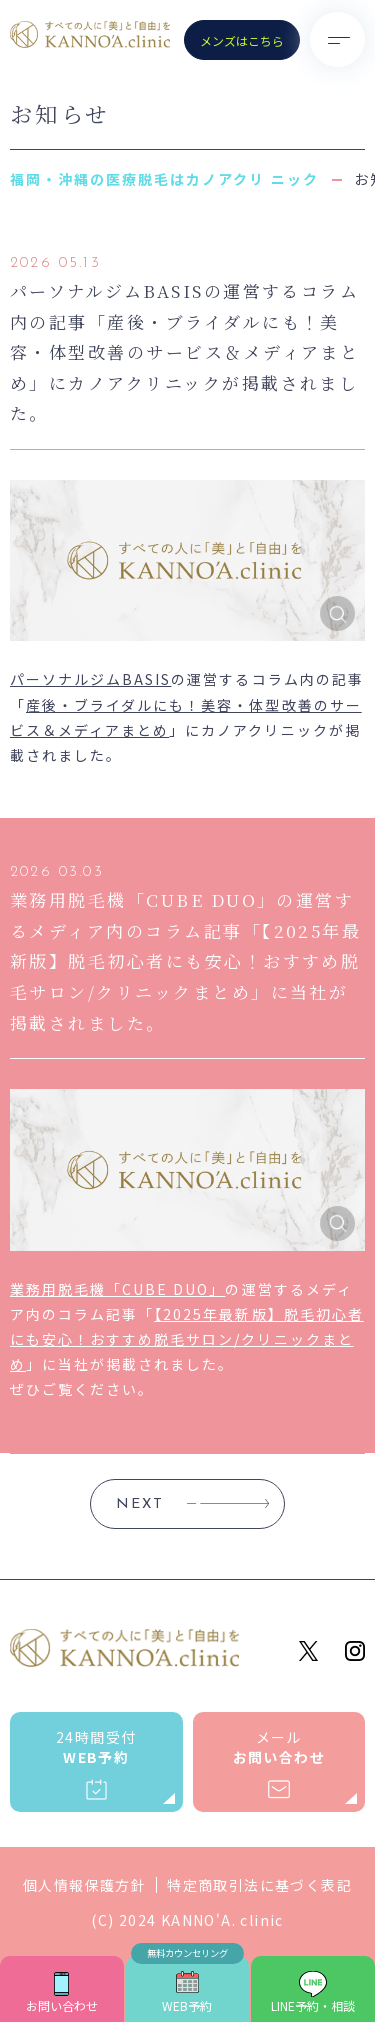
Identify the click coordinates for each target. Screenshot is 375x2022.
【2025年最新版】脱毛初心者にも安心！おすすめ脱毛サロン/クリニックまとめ (187, 1339)
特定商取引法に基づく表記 (259, 1885)
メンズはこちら (242, 40)
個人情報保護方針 (84, 1885)
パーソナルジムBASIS (90, 679)
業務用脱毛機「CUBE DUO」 (117, 1289)
